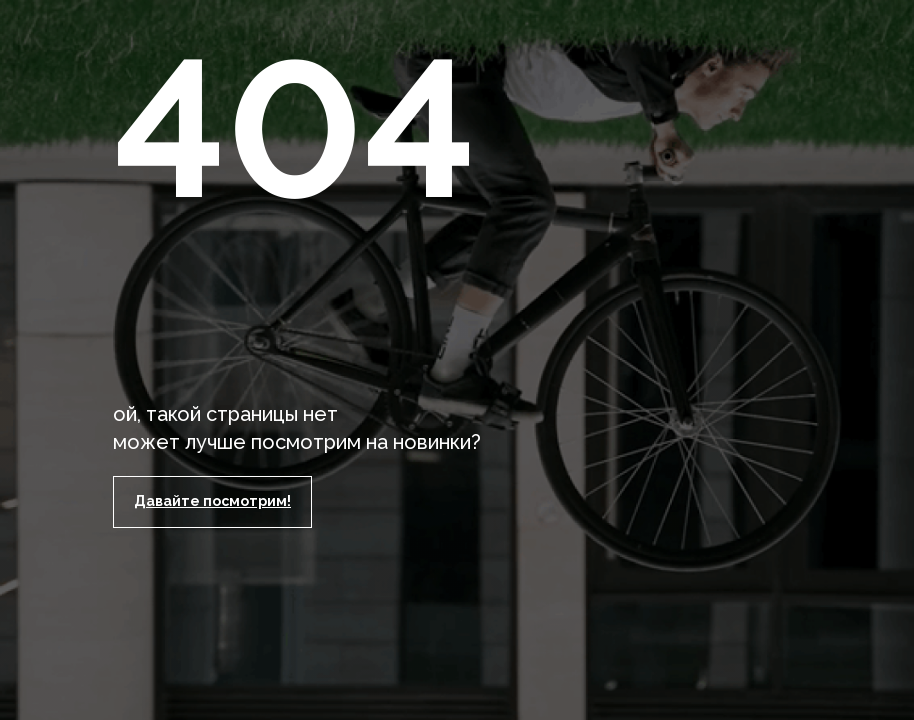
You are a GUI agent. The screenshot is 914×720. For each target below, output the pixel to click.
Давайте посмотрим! (212, 501)
